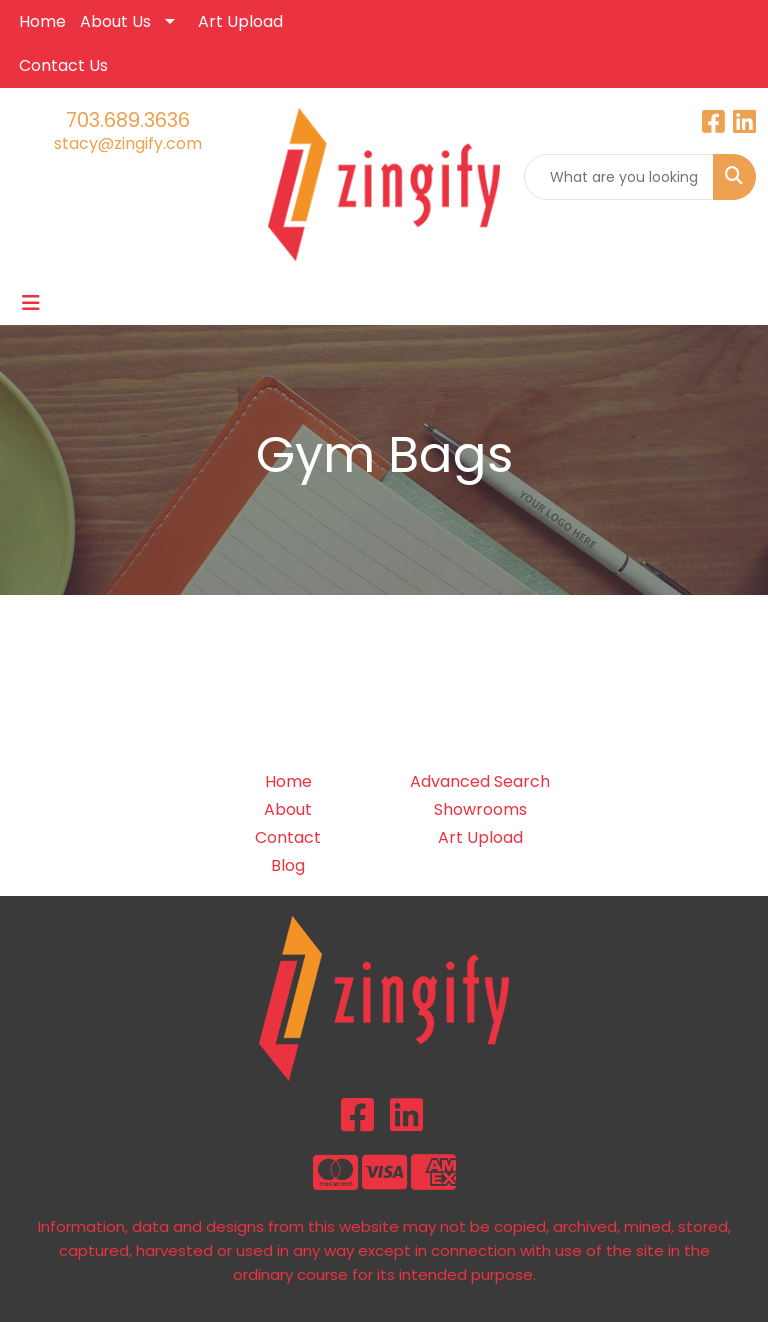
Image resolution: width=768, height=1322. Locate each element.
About (288, 809)
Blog (288, 865)
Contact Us (63, 65)
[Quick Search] (619, 177)
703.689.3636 (128, 120)
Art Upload (240, 21)
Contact (288, 837)
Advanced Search (480, 781)
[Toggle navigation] (31, 303)
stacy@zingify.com (128, 143)
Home (42, 21)
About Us (115, 21)
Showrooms (480, 809)
